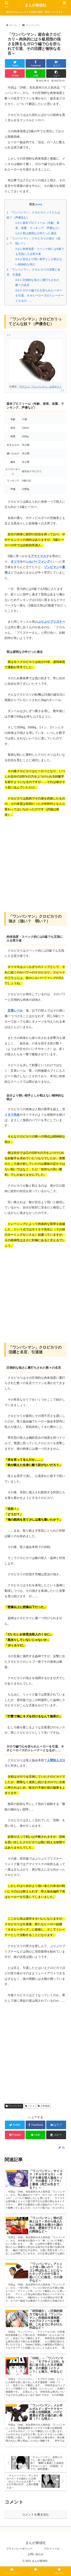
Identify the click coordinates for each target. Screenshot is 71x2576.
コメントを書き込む (35, 2514)
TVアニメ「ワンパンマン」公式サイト (40, 386)
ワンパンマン (14, 2106)
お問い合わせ (36, 2554)
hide (38, 204)
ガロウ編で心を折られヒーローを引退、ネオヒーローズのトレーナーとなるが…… (39, 295)
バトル (29, 2106)
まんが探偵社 (35, 5)
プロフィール (52, 2548)
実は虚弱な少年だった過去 (36, 233)
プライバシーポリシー (19, 2548)
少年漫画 (43, 2106)
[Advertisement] (35, 860)
